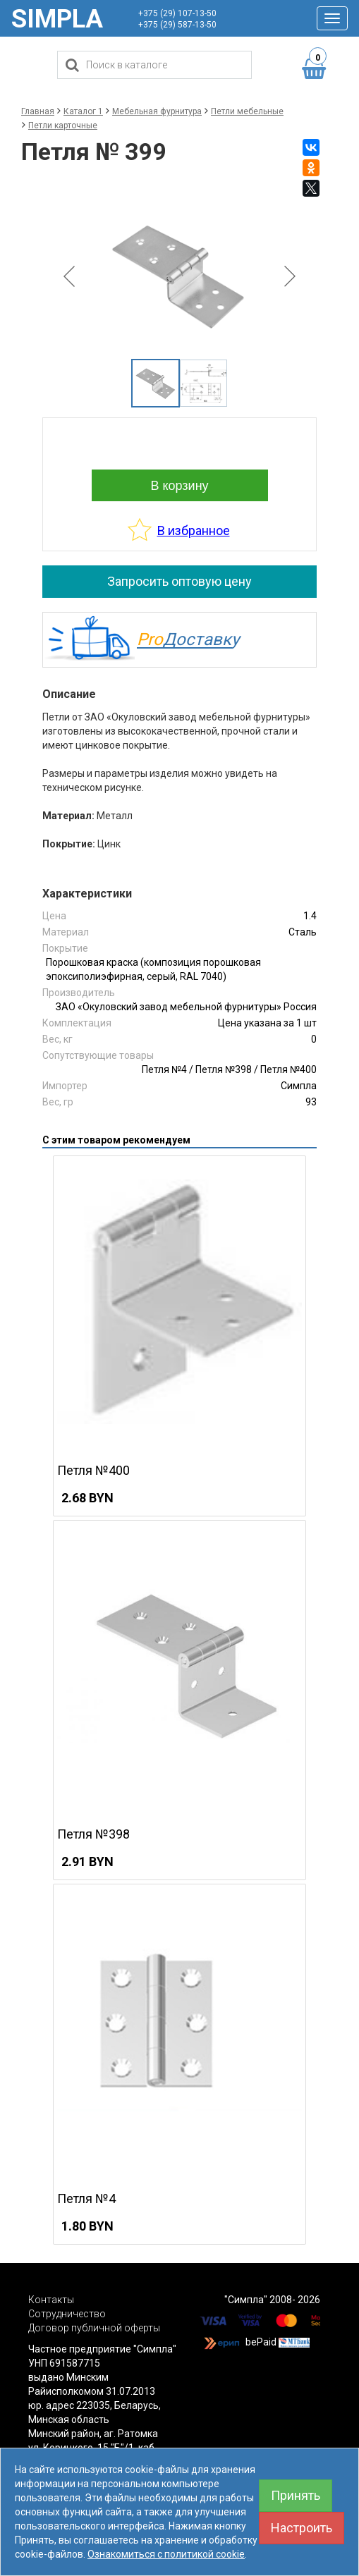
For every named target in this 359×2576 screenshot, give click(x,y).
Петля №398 (223, 1069)
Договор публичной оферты (94, 2327)
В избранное (193, 530)
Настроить (301, 2527)
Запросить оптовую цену (179, 581)
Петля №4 (164, 1069)
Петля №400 (288, 1069)
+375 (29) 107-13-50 (177, 13)
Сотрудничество (67, 2313)
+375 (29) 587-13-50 (177, 25)
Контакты (51, 2299)
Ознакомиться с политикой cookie (166, 2554)
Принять (295, 2495)
